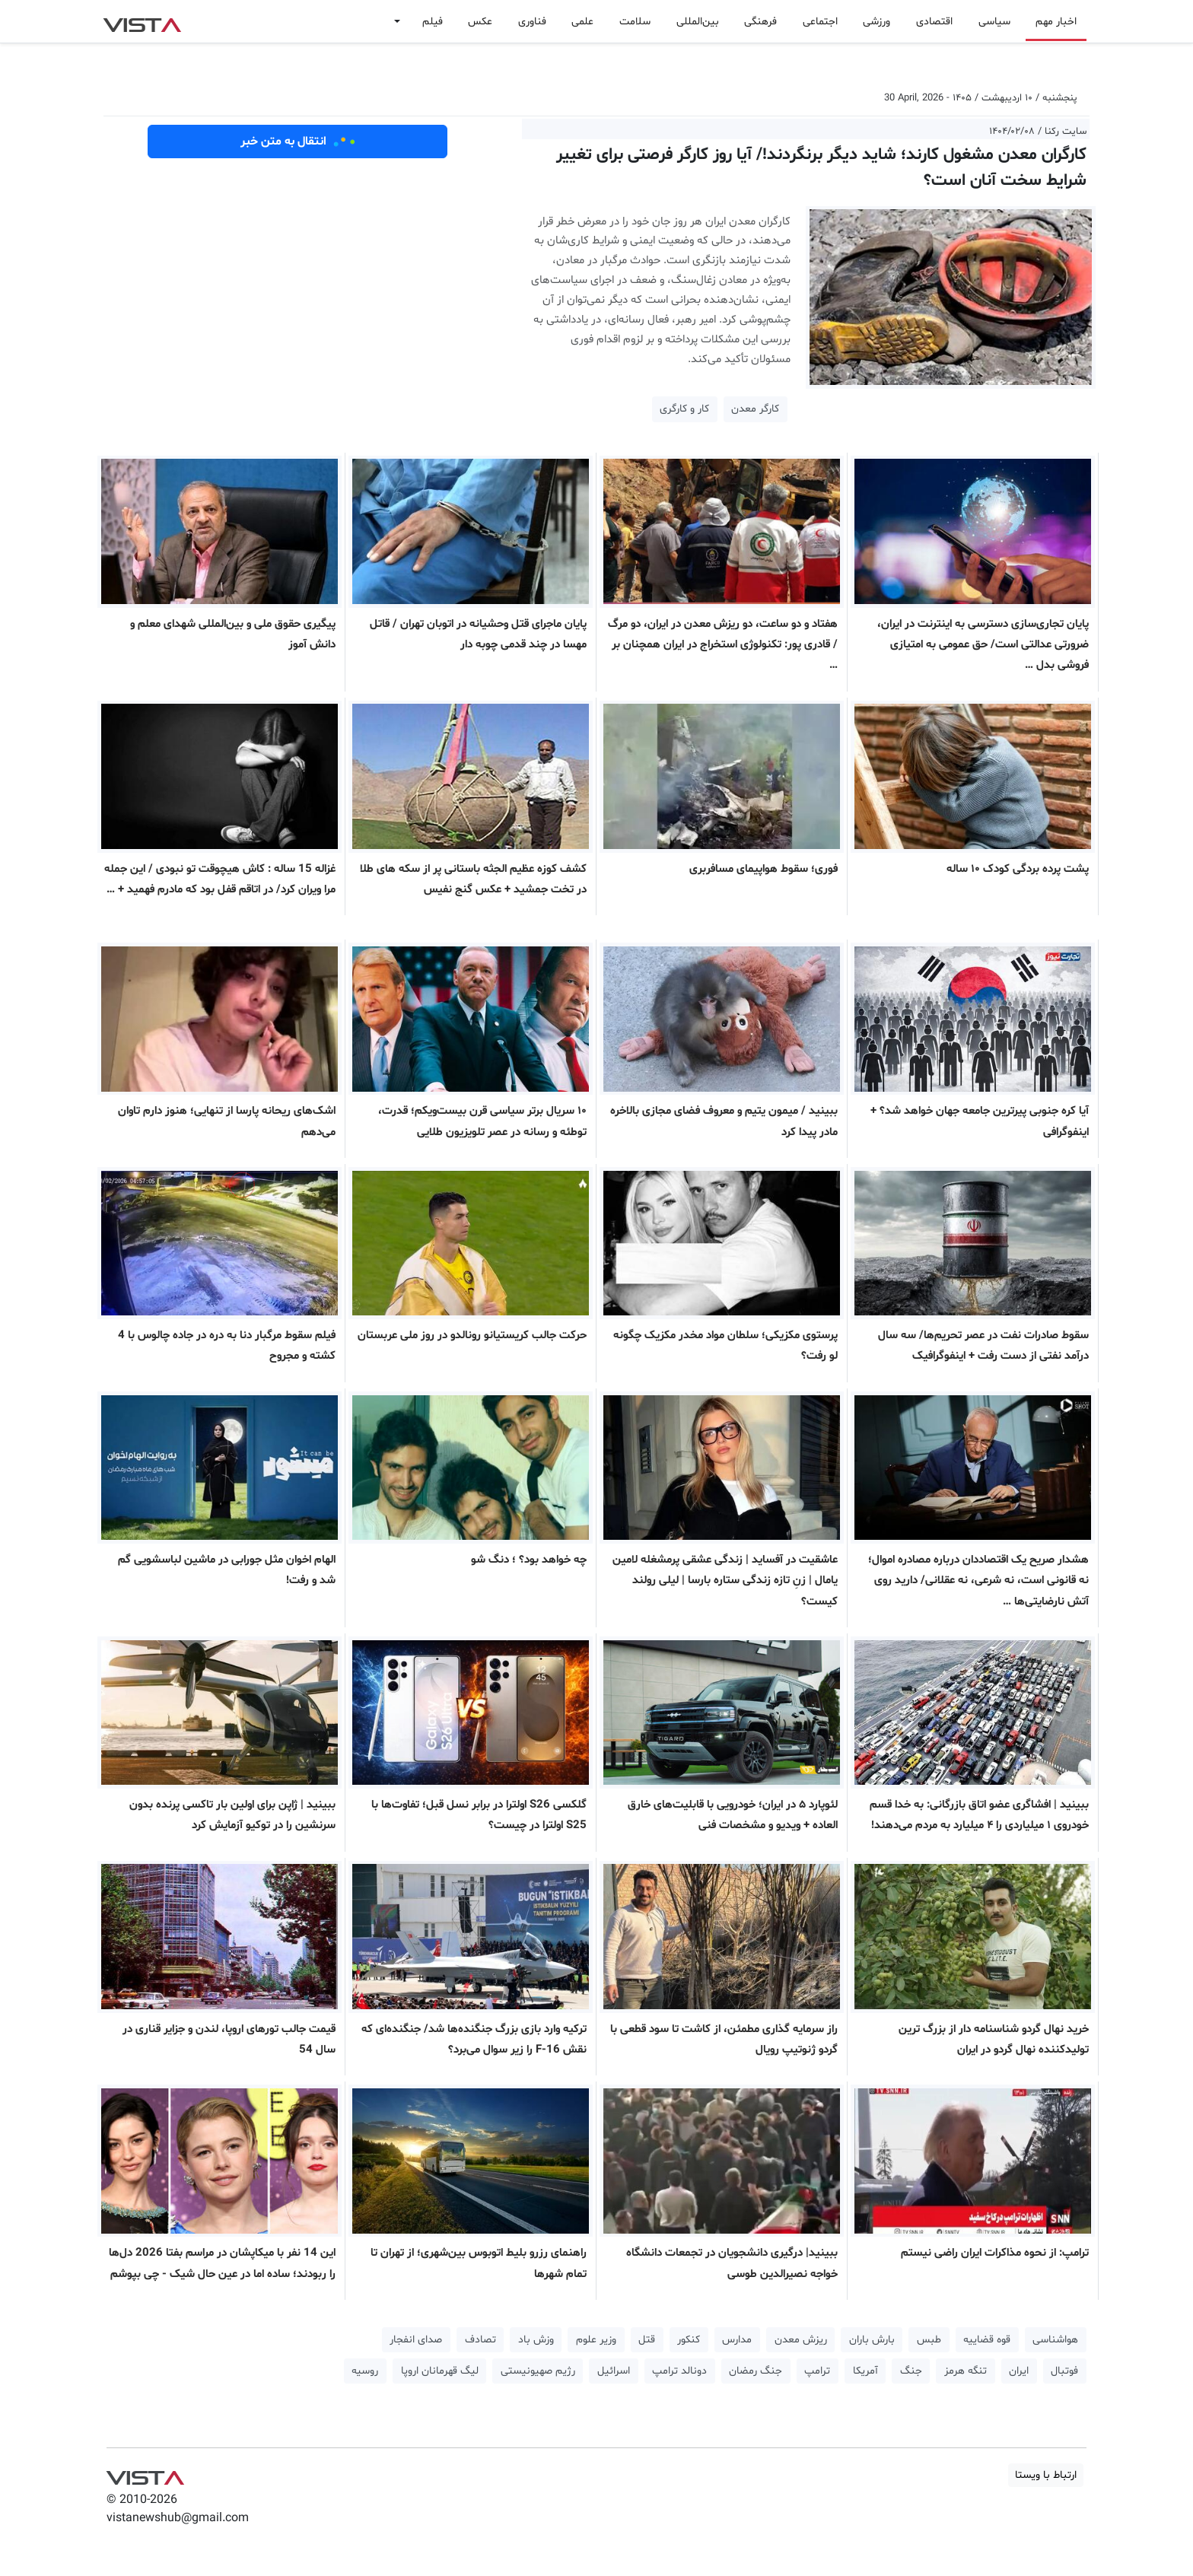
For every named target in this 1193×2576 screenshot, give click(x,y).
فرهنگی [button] (760, 21)
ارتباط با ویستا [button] (1046, 2475)
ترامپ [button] (817, 2371)
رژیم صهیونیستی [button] (538, 2371)
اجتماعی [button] (820, 21)
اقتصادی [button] (934, 21)
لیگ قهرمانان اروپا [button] (440, 2371)
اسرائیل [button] (613, 2371)
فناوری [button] (532, 21)
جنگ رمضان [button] (755, 2371)
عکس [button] (480, 21)
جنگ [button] (911, 2371)
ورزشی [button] (876, 21)
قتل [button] (646, 2340)
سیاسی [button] (994, 21)
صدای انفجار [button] (416, 2340)
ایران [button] (1019, 2371)
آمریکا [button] (865, 2371)
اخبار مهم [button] (1056, 21)
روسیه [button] (365, 2371)
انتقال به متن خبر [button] (297, 141)
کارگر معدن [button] (755, 409)
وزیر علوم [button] (596, 2340)
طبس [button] (929, 2340)
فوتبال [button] (1064, 2371)
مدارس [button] (737, 2340)
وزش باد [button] (536, 2340)
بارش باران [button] (872, 2340)
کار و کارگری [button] (684, 409)
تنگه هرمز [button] (965, 2371)
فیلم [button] (432, 21)
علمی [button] (582, 21)
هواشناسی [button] (1055, 2340)
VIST (141, 21)
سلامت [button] (635, 21)
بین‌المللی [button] (697, 21)
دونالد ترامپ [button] (679, 2371)
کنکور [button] (688, 2340)
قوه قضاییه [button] (986, 2340)
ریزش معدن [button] (801, 2340)
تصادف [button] (480, 2340)
